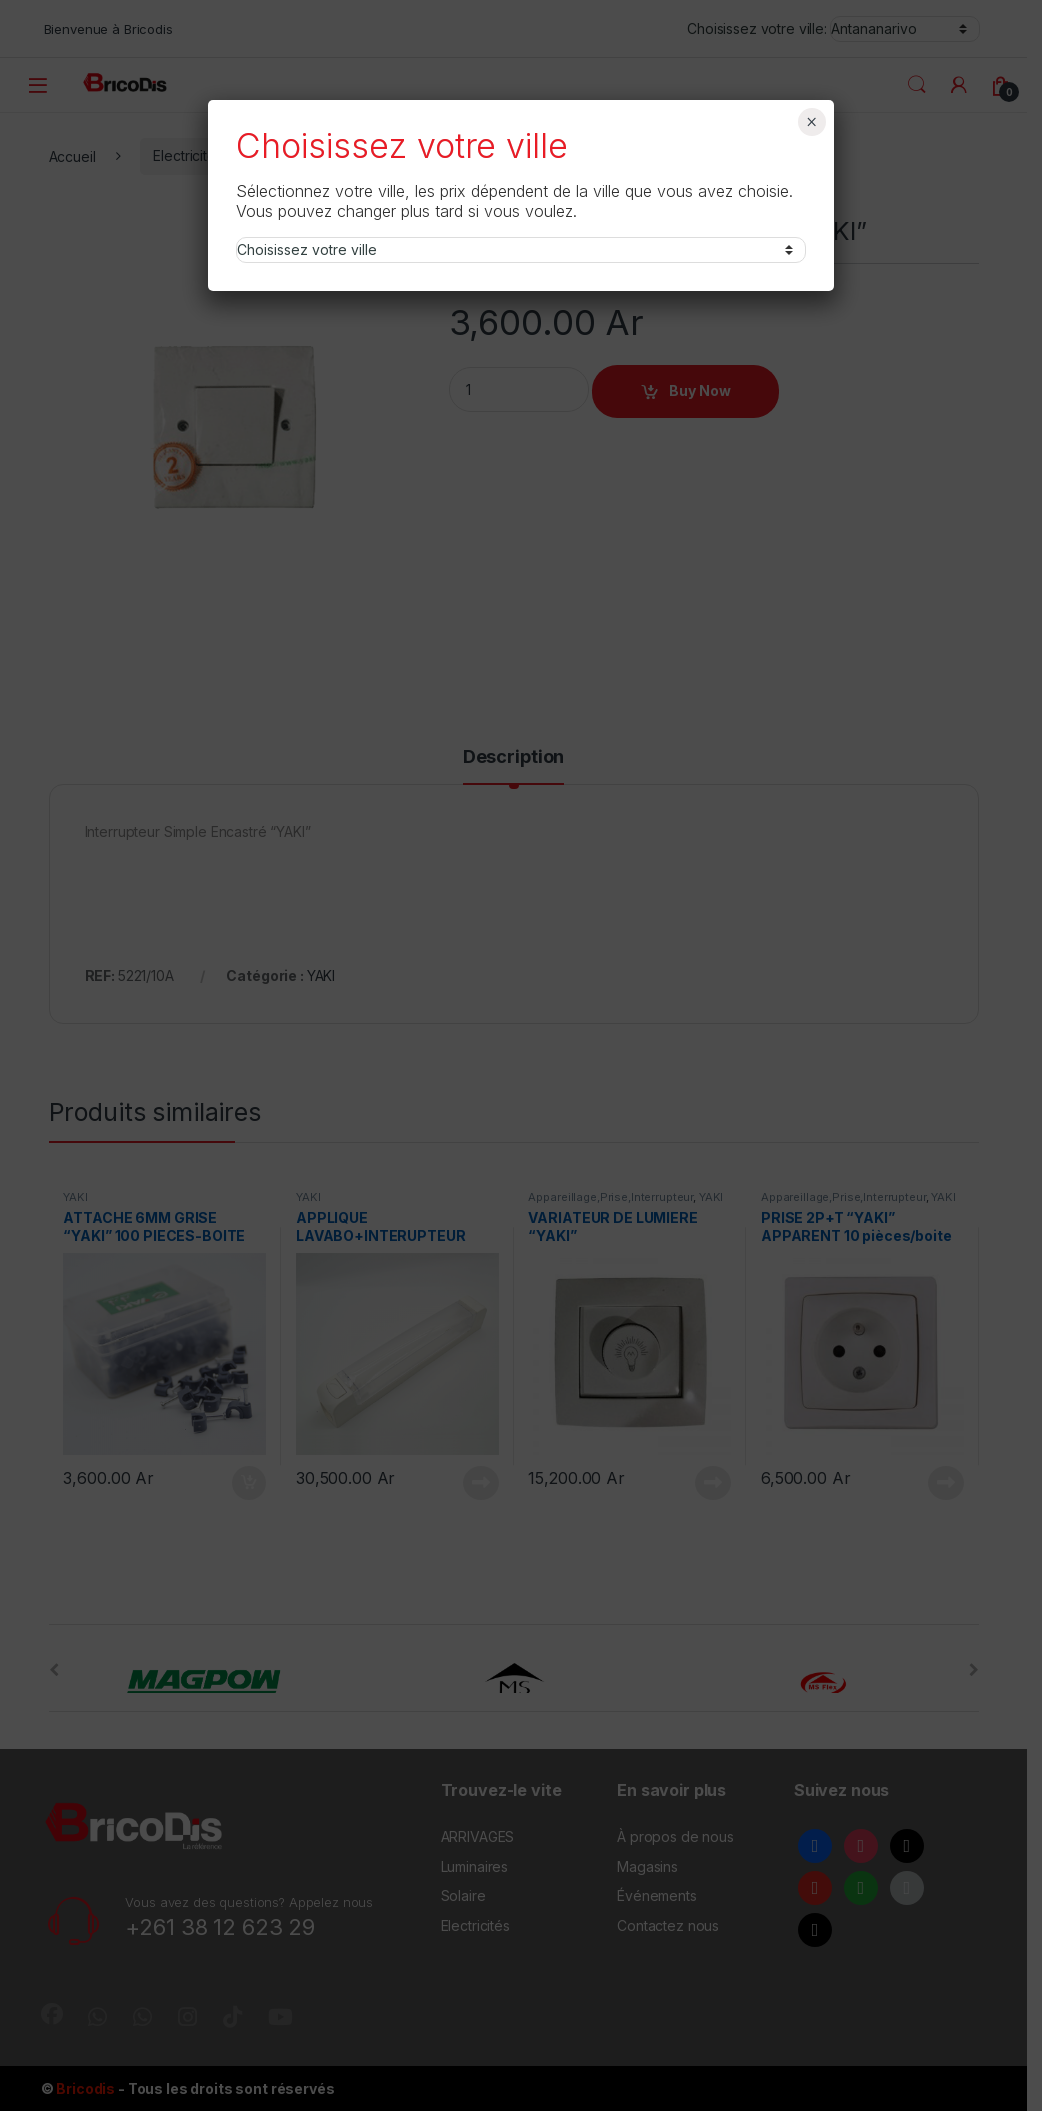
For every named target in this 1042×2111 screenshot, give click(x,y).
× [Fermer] (811, 122)
